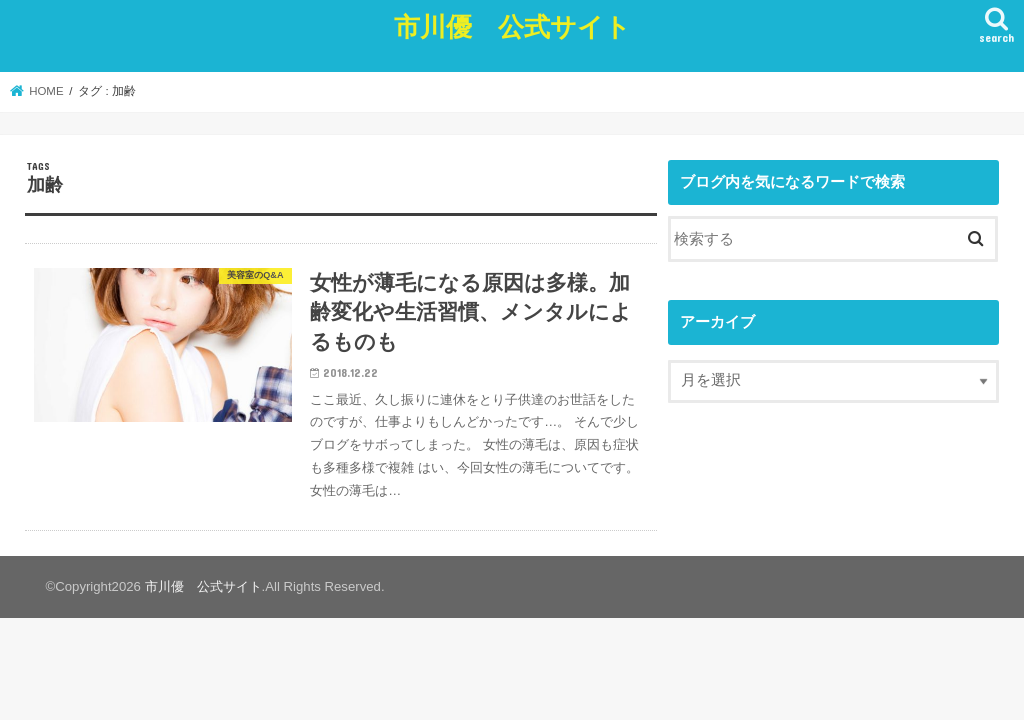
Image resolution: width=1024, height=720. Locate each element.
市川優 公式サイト (512, 25)
